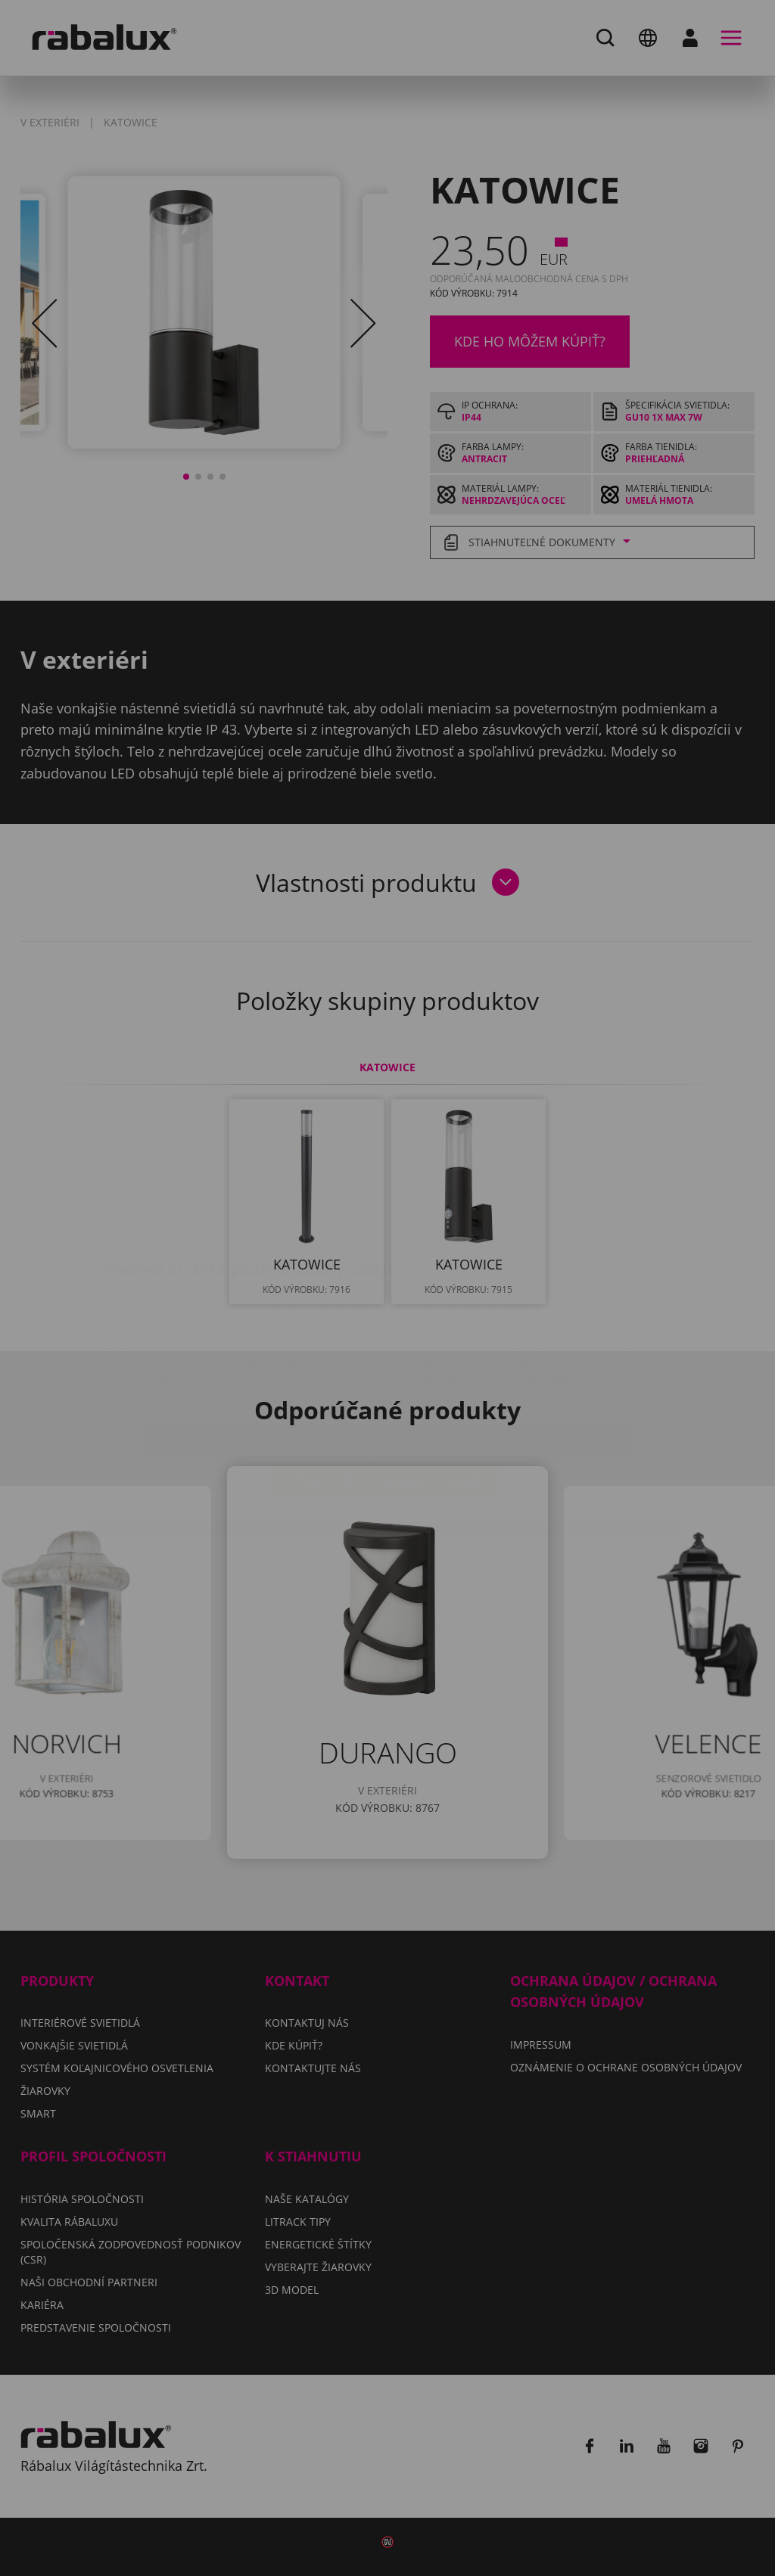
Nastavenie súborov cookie (255, 1353)
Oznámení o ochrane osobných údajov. (547, 1309)
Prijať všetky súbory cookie (387, 1392)
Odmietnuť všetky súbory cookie (502, 1353)
